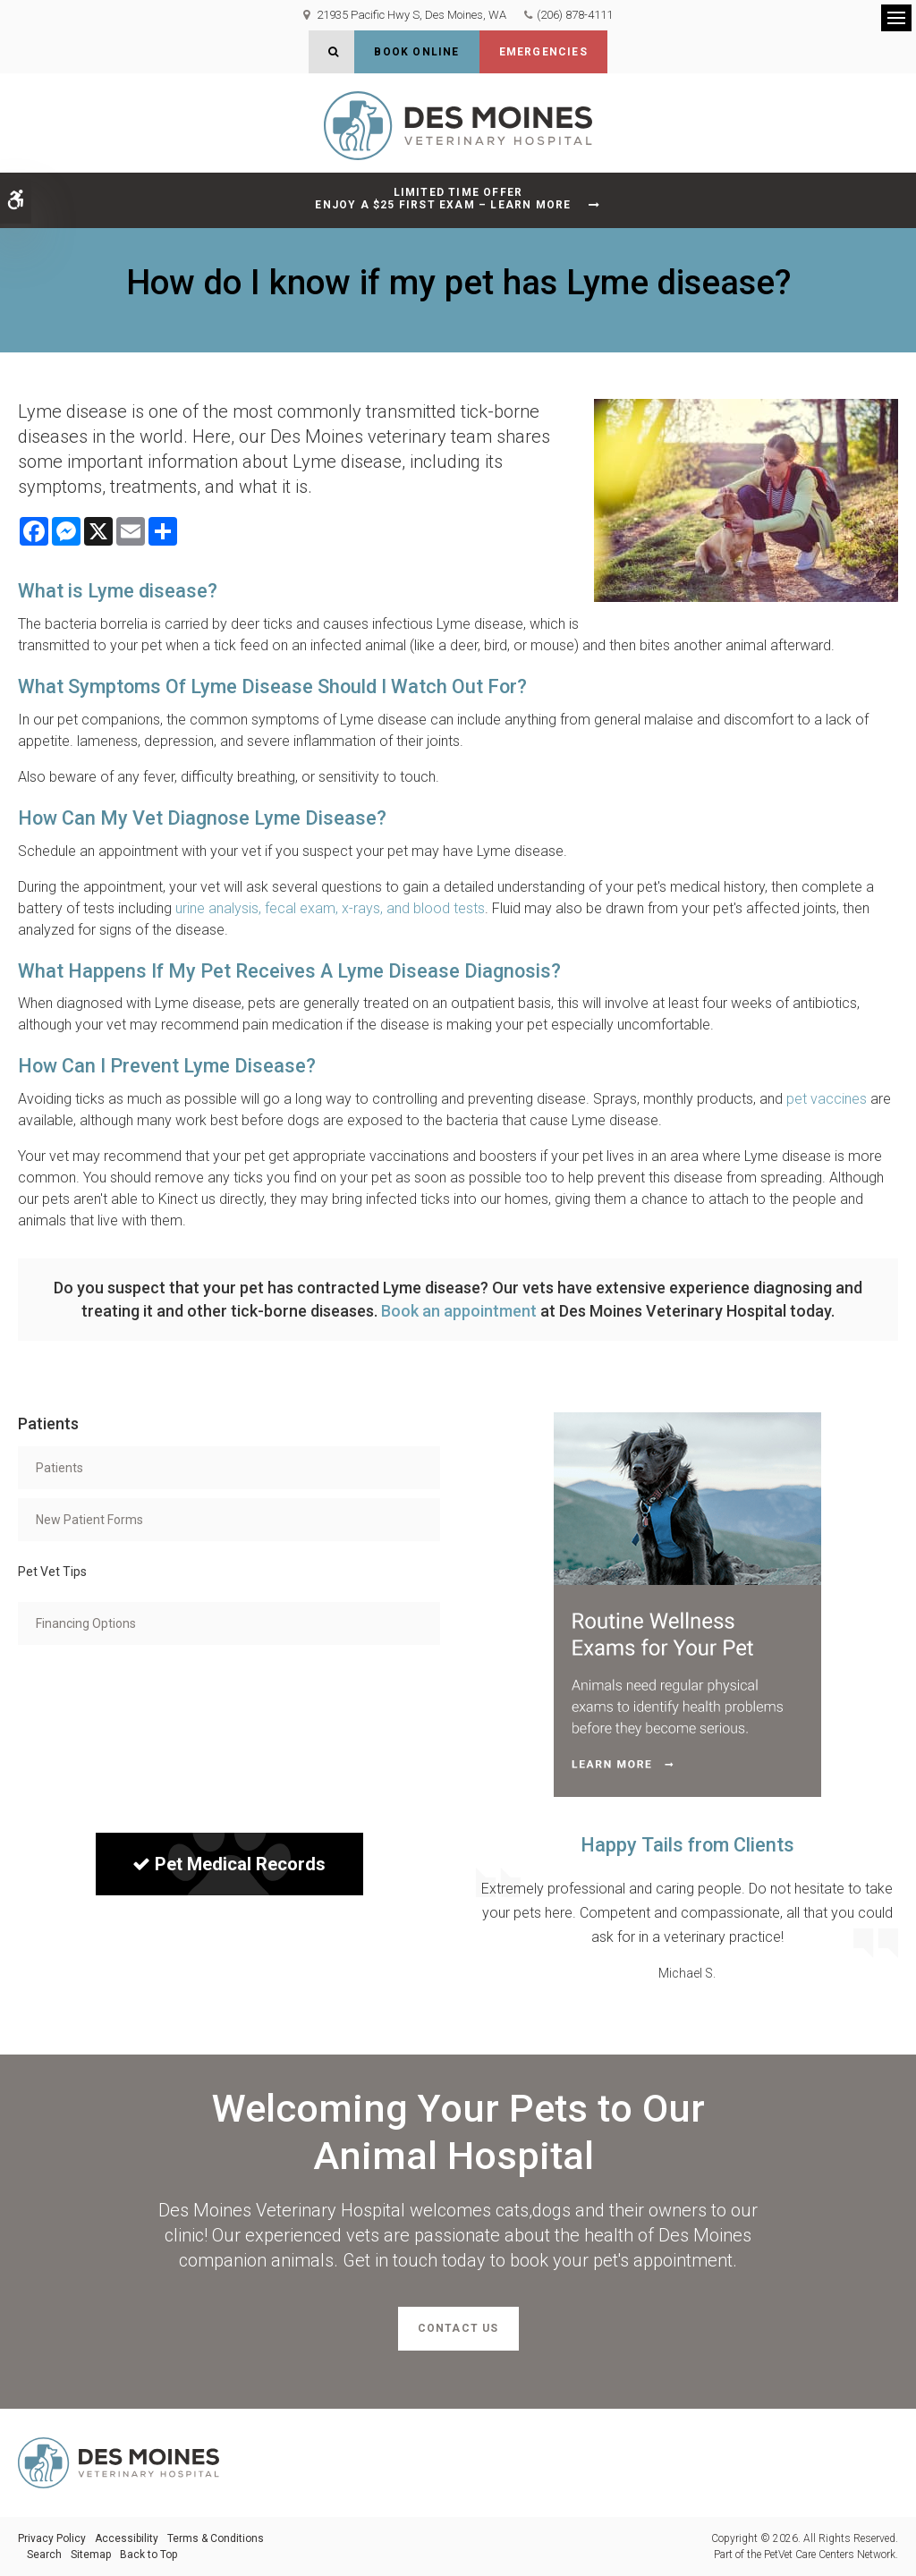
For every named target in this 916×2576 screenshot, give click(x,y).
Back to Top (148, 2554)
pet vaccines (826, 1098)
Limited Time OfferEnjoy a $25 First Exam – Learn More (443, 199)
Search (44, 2554)
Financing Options (86, 1623)
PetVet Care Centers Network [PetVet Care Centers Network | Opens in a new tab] (829, 2554)
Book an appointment (459, 1310)
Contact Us (458, 2328)
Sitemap (91, 2554)
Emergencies (543, 52)
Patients (59, 1468)
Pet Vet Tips (52, 1571)
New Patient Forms (89, 1520)
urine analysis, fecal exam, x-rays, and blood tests (330, 908)
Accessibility (126, 2538)
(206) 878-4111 (575, 14)
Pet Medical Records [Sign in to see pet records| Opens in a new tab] (229, 1864)
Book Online (416, 52)
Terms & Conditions (215, 2538)
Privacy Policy (52, 2538)
